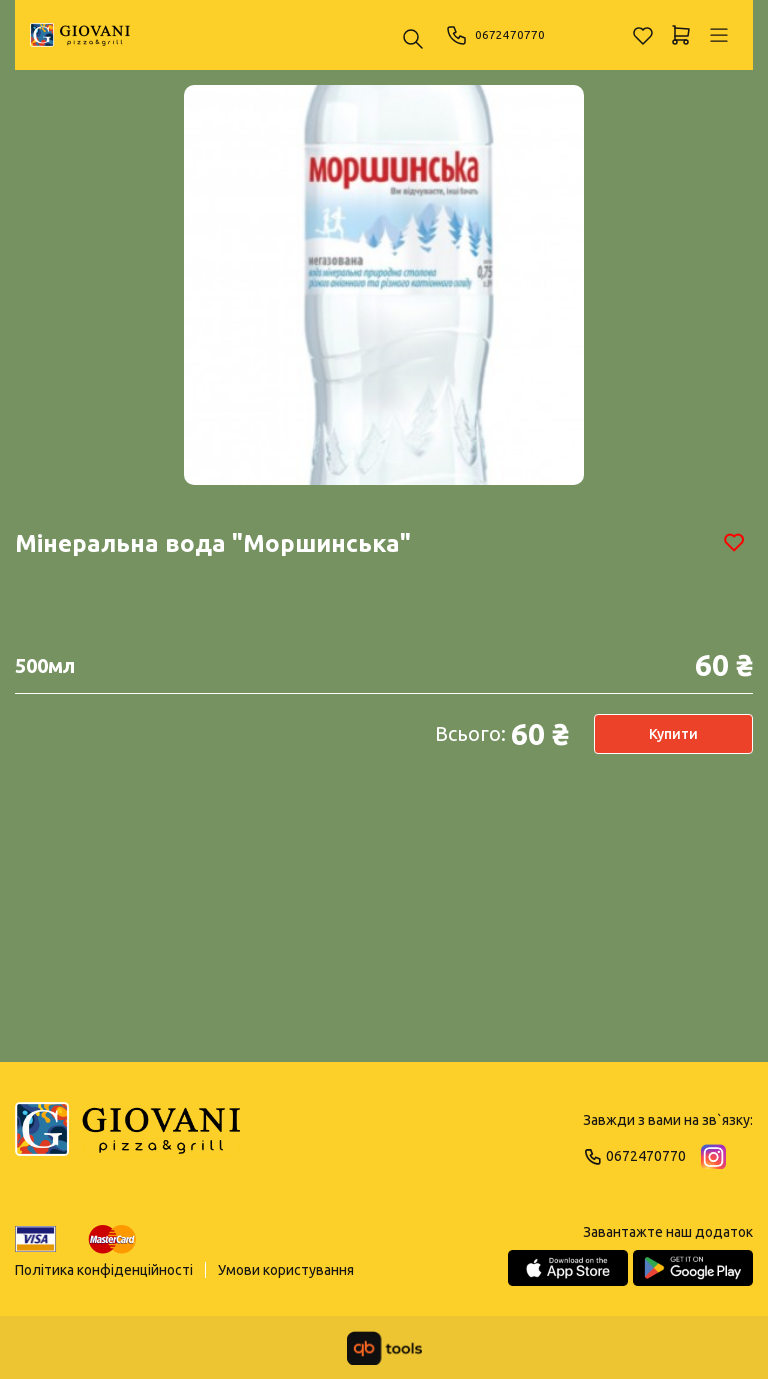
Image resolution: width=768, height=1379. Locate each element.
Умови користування (286, 1270)
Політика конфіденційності (104, 1270)
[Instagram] (713, 1156)
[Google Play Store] (693, 1268)
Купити (673, 734)
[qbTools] (384, 1348)
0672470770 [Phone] (500, 35)
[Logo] (127, 1138)
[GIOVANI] (80, 35)
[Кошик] (681, 35)
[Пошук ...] (413, 40)
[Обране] (643, 35)
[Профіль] (719, 35)
